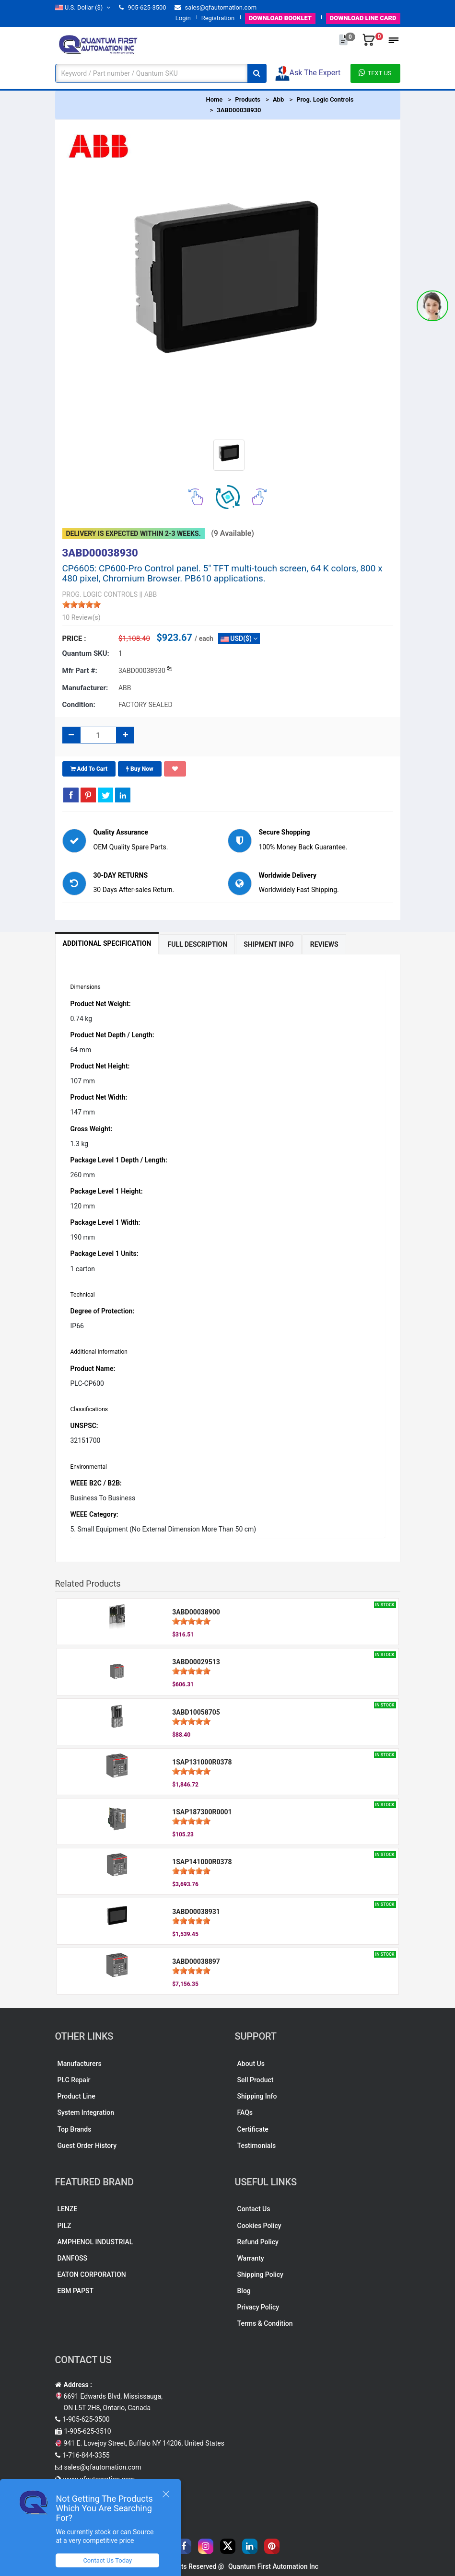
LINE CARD (363, 18)
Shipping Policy (260, 2274)
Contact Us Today (107, 2560)
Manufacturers (80, 2063)
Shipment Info (269, 944)
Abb (278, 99)
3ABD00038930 (239, 110)
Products (247, 99)
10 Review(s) (81, 617)
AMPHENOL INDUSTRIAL (95, 2242)
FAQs (245, 2112)
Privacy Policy (258, 2307)
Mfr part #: (79, 670)
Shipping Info (257, 2096)
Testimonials (256, 2145)
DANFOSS (73, 2258)
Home (214, 99)
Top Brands (75, 2129)
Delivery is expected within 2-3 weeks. (133, 533)
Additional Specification (107, 943)
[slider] (81, 604)
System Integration (86, 2112)
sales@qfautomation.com (216, 7)
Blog (244, 2291)
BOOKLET (280, 18)
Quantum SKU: (85, 653)
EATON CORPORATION (92, 2274)
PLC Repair (74, 2080)
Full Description (197, 944)
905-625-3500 (142, 7)
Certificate (252, 2129)
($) (83, 7)
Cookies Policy (259, 2225)
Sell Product (255, 2080)
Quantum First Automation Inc (273, 2566)
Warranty (250, 2258)
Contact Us (253, 2209)
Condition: (78, 704)
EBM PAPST (76, 2291)
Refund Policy (258, 2242)
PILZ (64, 2225)
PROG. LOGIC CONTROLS (100, 594)
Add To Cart (89, 769)
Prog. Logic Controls (324, 99)
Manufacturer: (85, 688)
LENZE (68, 2209)
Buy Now (139, 769)
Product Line (76, 2096)
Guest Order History (87, 2145)
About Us (251, 2063)
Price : (74, 638)
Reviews (324, 944)
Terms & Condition (265, 2323)
